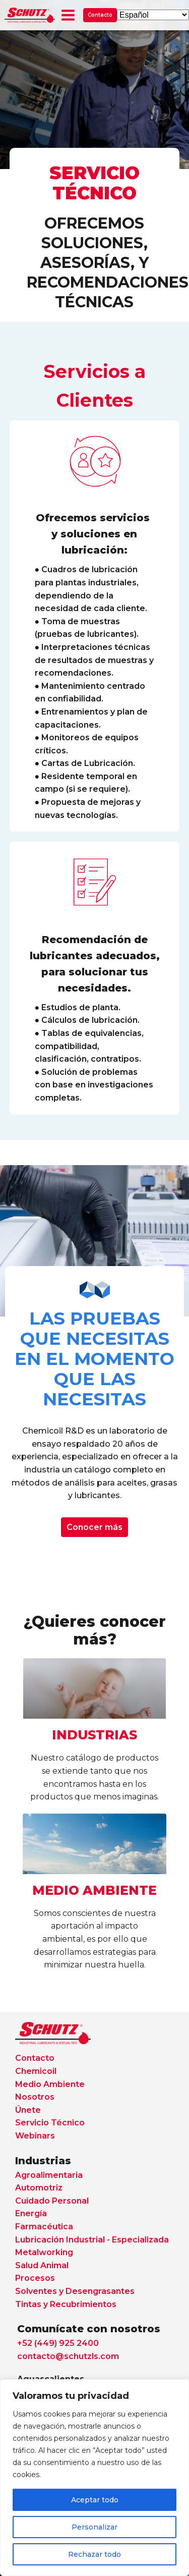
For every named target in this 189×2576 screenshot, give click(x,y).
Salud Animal (42, 2265)
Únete (28, 2110)
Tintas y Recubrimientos (65, 2304)
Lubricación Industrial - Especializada (92, 2239)
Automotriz (38, 2188)
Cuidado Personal (52, 2201)
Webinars (35, 2136)
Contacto (100, 15)
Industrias (43, 2161)
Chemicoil (35, 2071)
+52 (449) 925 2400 (58, 2343)
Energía (31, 2213)
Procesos (35, 2278)
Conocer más (94, 1527)
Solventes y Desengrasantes (75, 2291)
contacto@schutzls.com (68, 2356)
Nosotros (34, 2097)
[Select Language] (153, 15)
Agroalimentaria (49, 2175)
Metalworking (44, 2252)
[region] (94, 2477)
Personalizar (94, 2527)
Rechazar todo (94, 2554)
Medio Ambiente (50, 2084)
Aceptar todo (94, 2499)
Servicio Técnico (50, 2122)
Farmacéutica (44, 2226)
